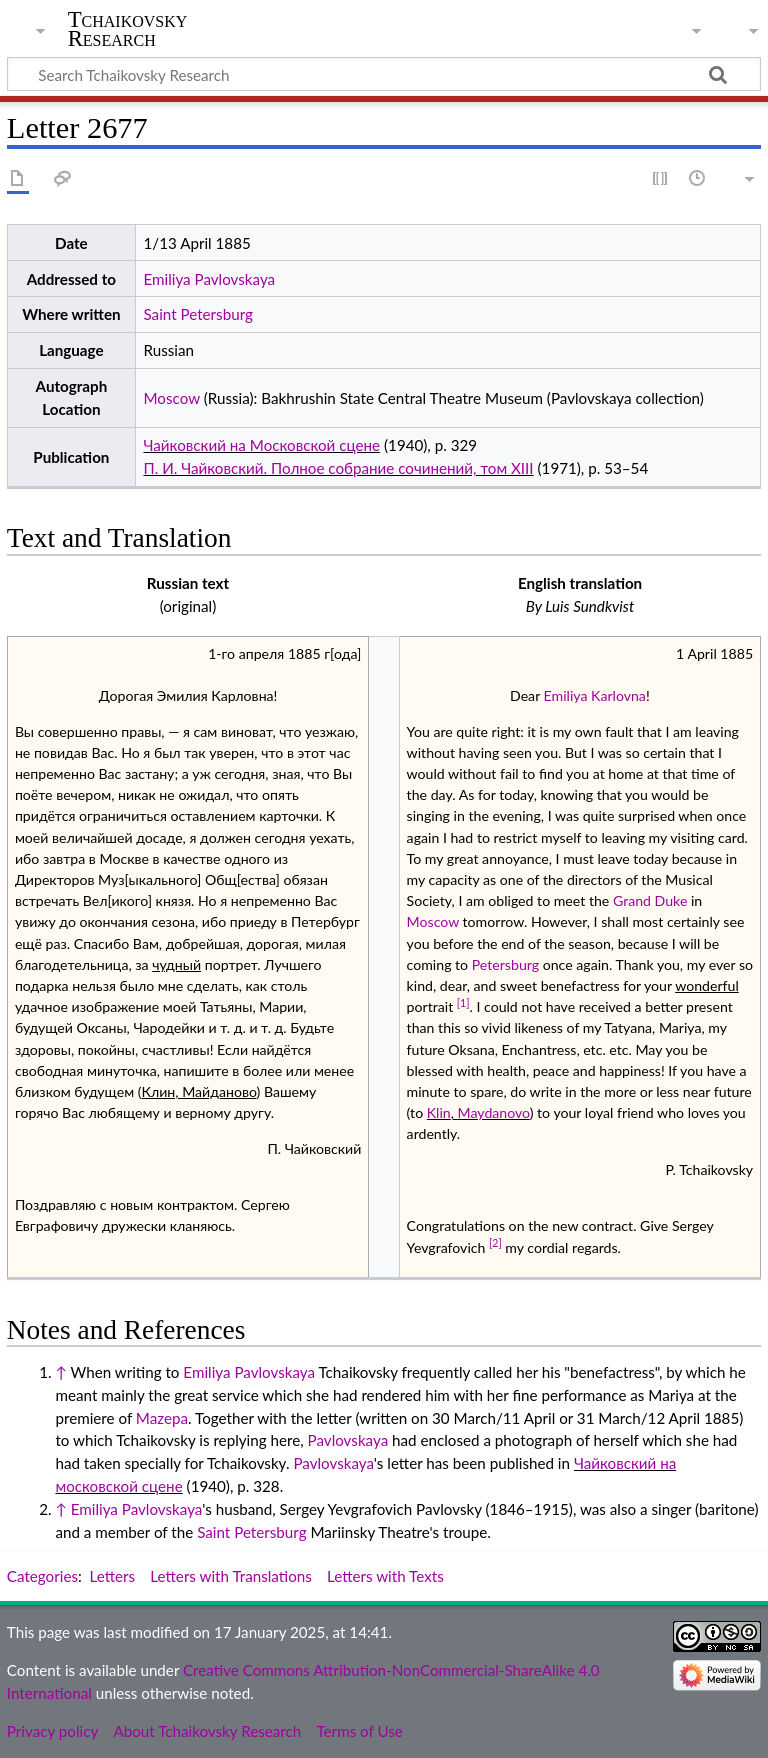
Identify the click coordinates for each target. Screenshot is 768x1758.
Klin (439, 1112)
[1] (463, 1003)
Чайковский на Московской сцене (261, 445)
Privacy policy (52, 1731)
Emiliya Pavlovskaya (209, 279)
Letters (113, 1576)
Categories (42, 1576)
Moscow (171, 398)
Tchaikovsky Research (128, 29)
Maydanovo (494, 1112)
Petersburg (505, 964)
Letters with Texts (385, 1576)
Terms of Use (359, 1731)
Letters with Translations (230, 1576)
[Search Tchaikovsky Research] (384, 74)
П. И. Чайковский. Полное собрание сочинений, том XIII (338, 468)
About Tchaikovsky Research (207, 1731)
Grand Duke (650, 900)
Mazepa (162, 1418)
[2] (495, 1243)
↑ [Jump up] (60, 1372)
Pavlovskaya (348, 1440)
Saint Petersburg (197, 314)
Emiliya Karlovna (595, 695)
